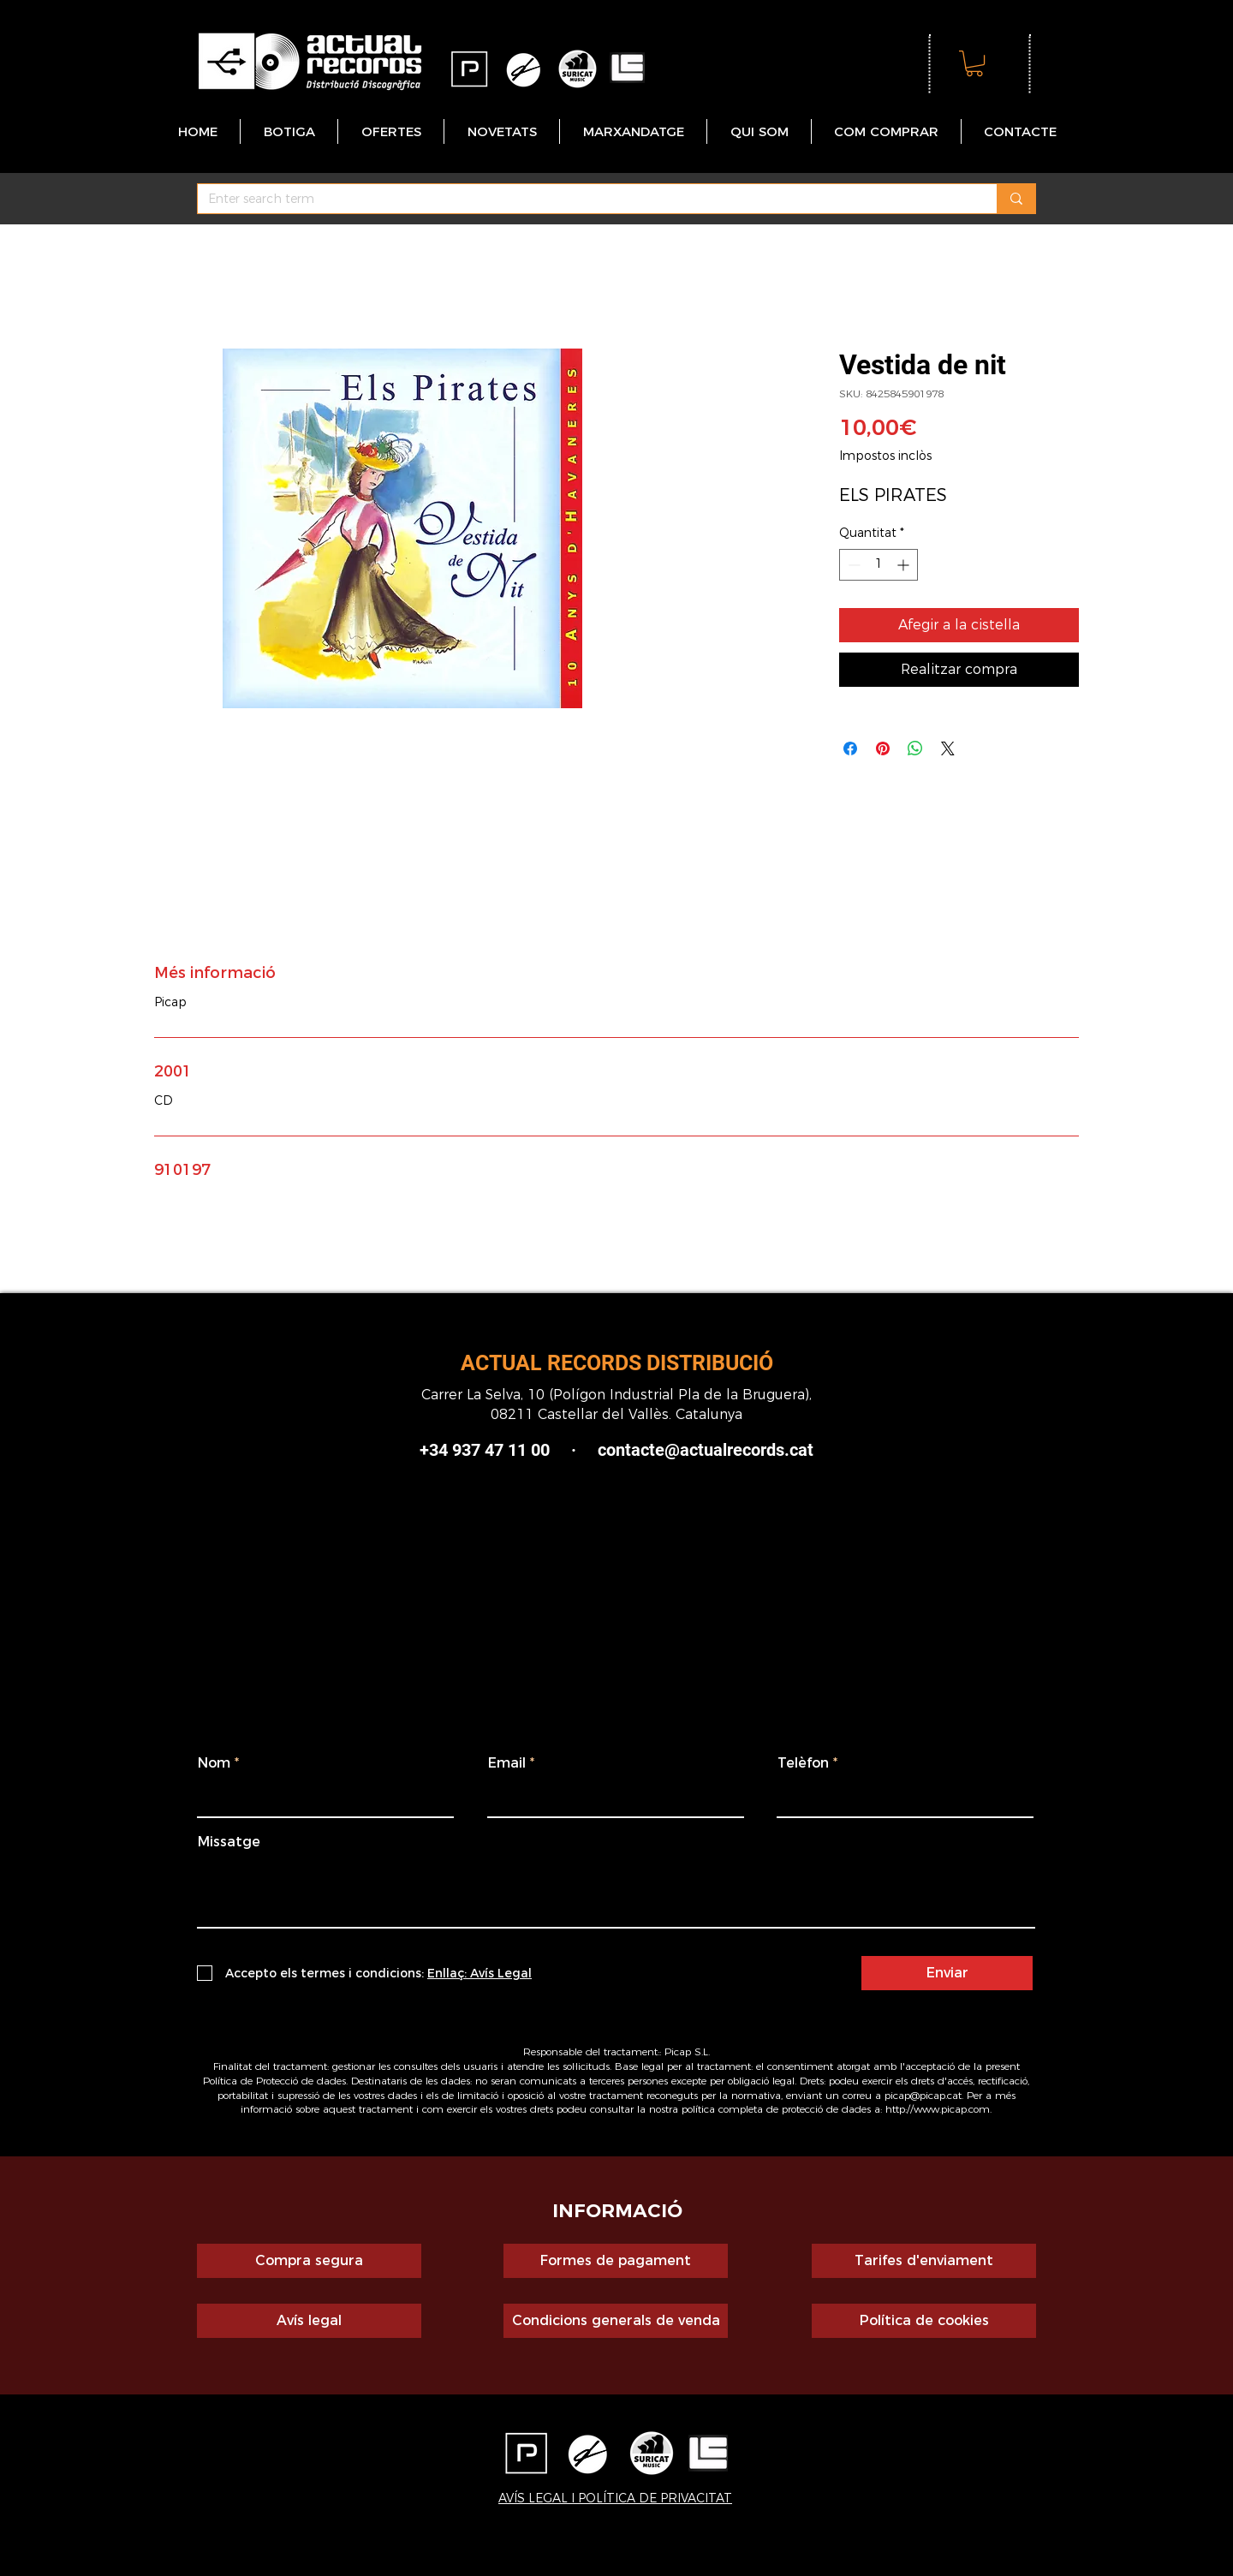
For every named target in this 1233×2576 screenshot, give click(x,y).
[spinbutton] (878, 565)
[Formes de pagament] (615, 2261)
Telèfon (803, 1763)
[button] (974, 63)
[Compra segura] (309, 2261)
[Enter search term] (584, 199)
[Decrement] (852, 565)
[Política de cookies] (924, 2321)
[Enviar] (947, 1973)
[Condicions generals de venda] (615, 2321)
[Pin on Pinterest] (883, 748)
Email (507, 1763)
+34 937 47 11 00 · (509, 1450)
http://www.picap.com (937, 2108)
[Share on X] (948, 748)
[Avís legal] (309, 2321)
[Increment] (904, 565)
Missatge (229, 1842)
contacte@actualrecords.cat (705, 1450)
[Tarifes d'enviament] (924, 2261)
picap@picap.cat (923, 2095)
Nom (214, 1763)
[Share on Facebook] (850, 748)
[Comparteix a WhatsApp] (915, 748)
